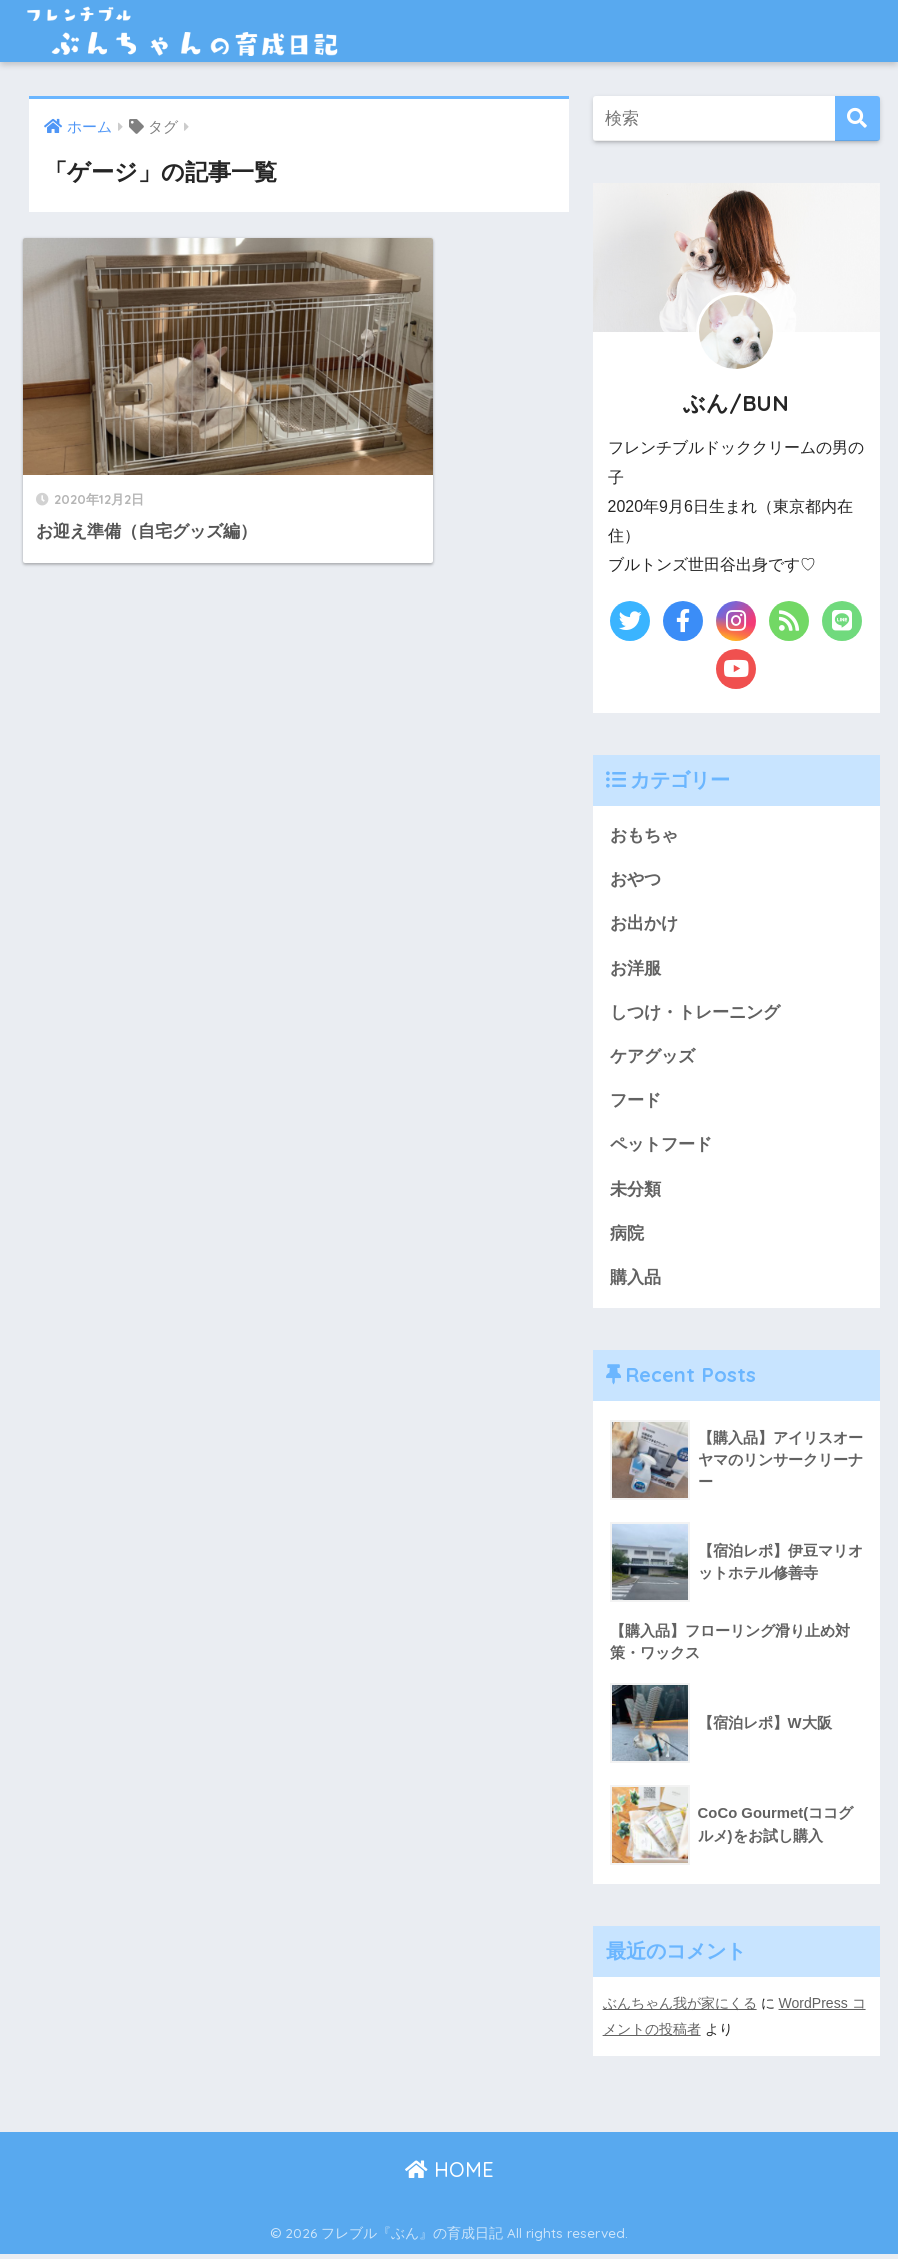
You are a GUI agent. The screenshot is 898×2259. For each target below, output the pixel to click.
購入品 (635, 1282)
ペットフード (661, 1148)
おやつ (635, 880)
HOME (449, 2174)
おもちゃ (644, 835)
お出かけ (644, 924)
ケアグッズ (652, 1058)
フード (635, 1103)
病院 (627, 1237)
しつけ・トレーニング (695, 1014)
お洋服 (635, 969)
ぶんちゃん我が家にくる (680, 2009)
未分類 (635, 1193)
